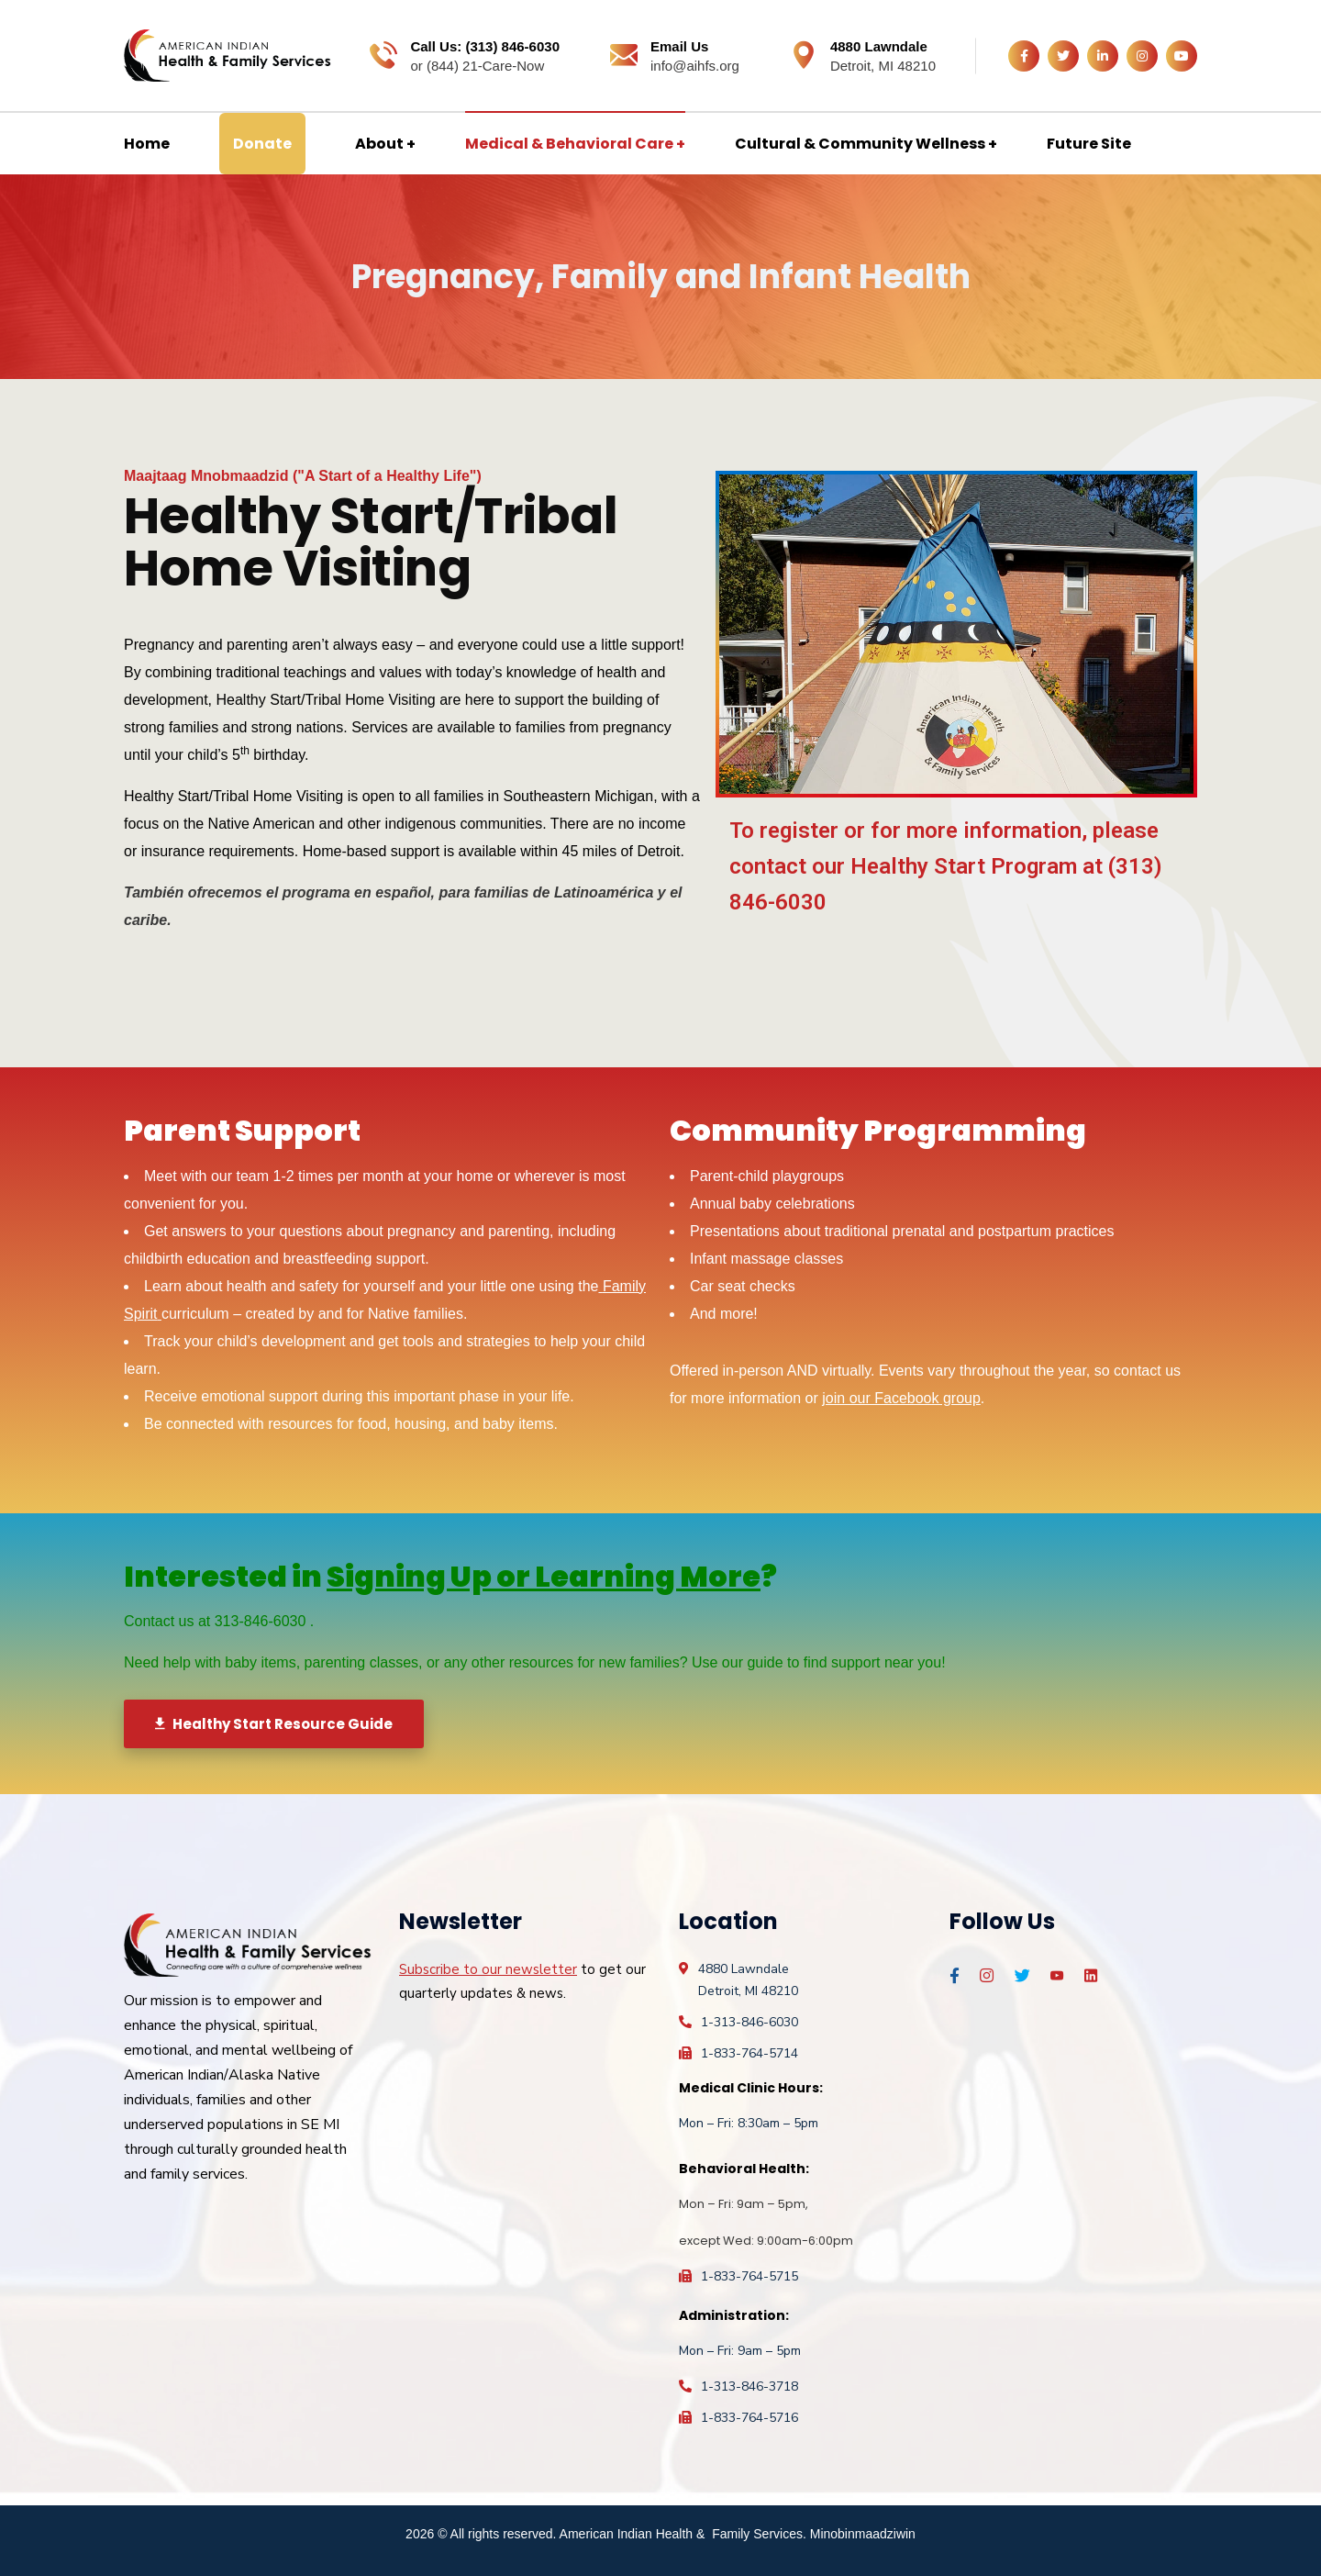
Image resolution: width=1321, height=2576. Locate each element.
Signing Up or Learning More (543, 1576)
